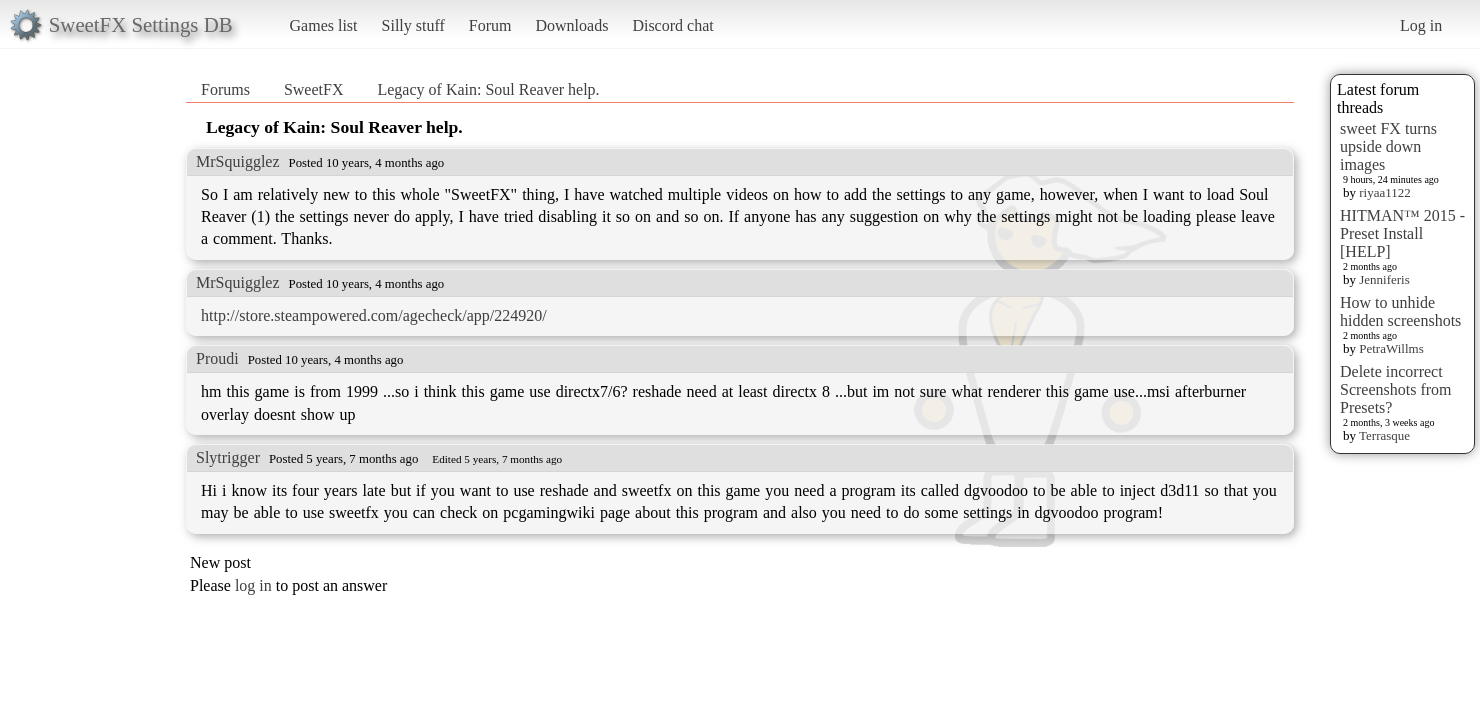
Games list (324, 25)
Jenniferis (1384, 279)
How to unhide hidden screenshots (1400, 311)
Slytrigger (228, 457)
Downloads (571, 25)
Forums (225, 89)
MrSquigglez (238, 161)
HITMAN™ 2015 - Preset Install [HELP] (1402, 233)
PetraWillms (1391, 348)
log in (253, 585)
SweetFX (314, 89)
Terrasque (1384, 435)
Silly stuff (413, 25)
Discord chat (672, 25)
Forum (490, 25)
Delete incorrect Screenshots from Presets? (1396, 389)
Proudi (217, 358)
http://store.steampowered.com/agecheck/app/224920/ (374, 315)
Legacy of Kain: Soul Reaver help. (488, 89)
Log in (1421, 25)
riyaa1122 (1385, 192)
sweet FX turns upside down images (1388, 146)
